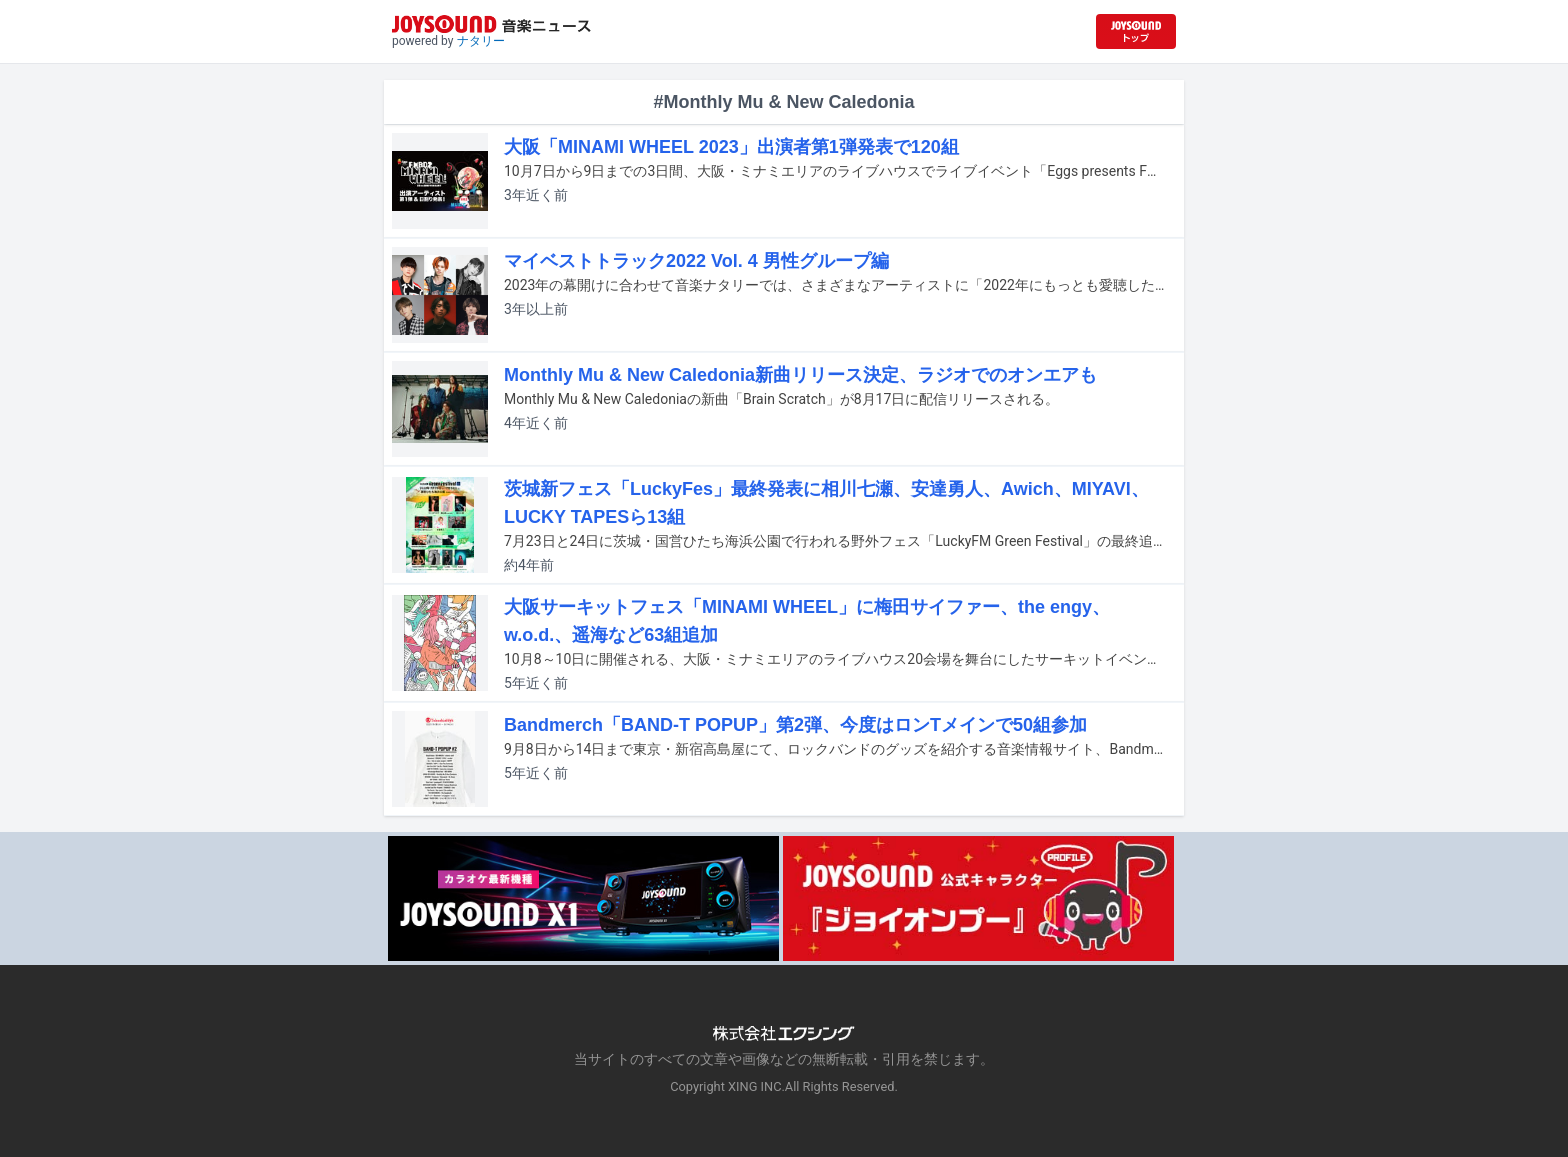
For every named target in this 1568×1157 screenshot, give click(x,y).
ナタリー (481, 41)
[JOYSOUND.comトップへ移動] (1136, 31)
